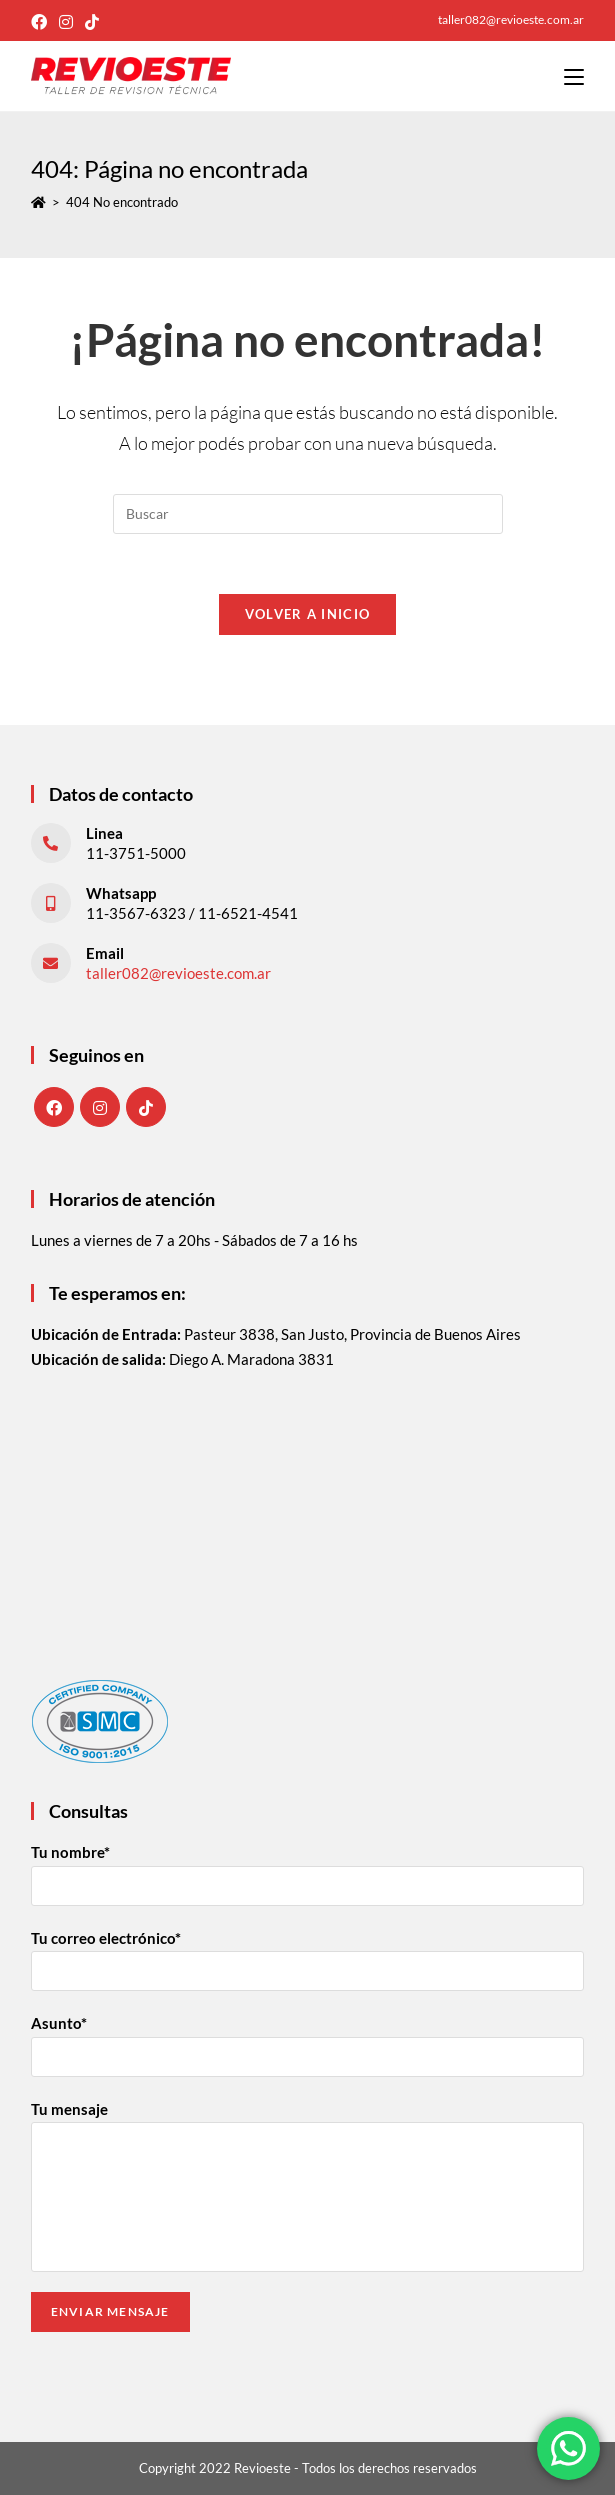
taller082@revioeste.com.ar (178, 973)
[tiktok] (146, 1107)
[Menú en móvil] (574, 76)
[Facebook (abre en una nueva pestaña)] (42, 22)
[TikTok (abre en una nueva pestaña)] (92, 22)
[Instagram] (100, 1107)
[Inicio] (38, 202)
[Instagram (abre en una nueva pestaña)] (66, 22)
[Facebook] (54, 1107)
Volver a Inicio (308, 614)
